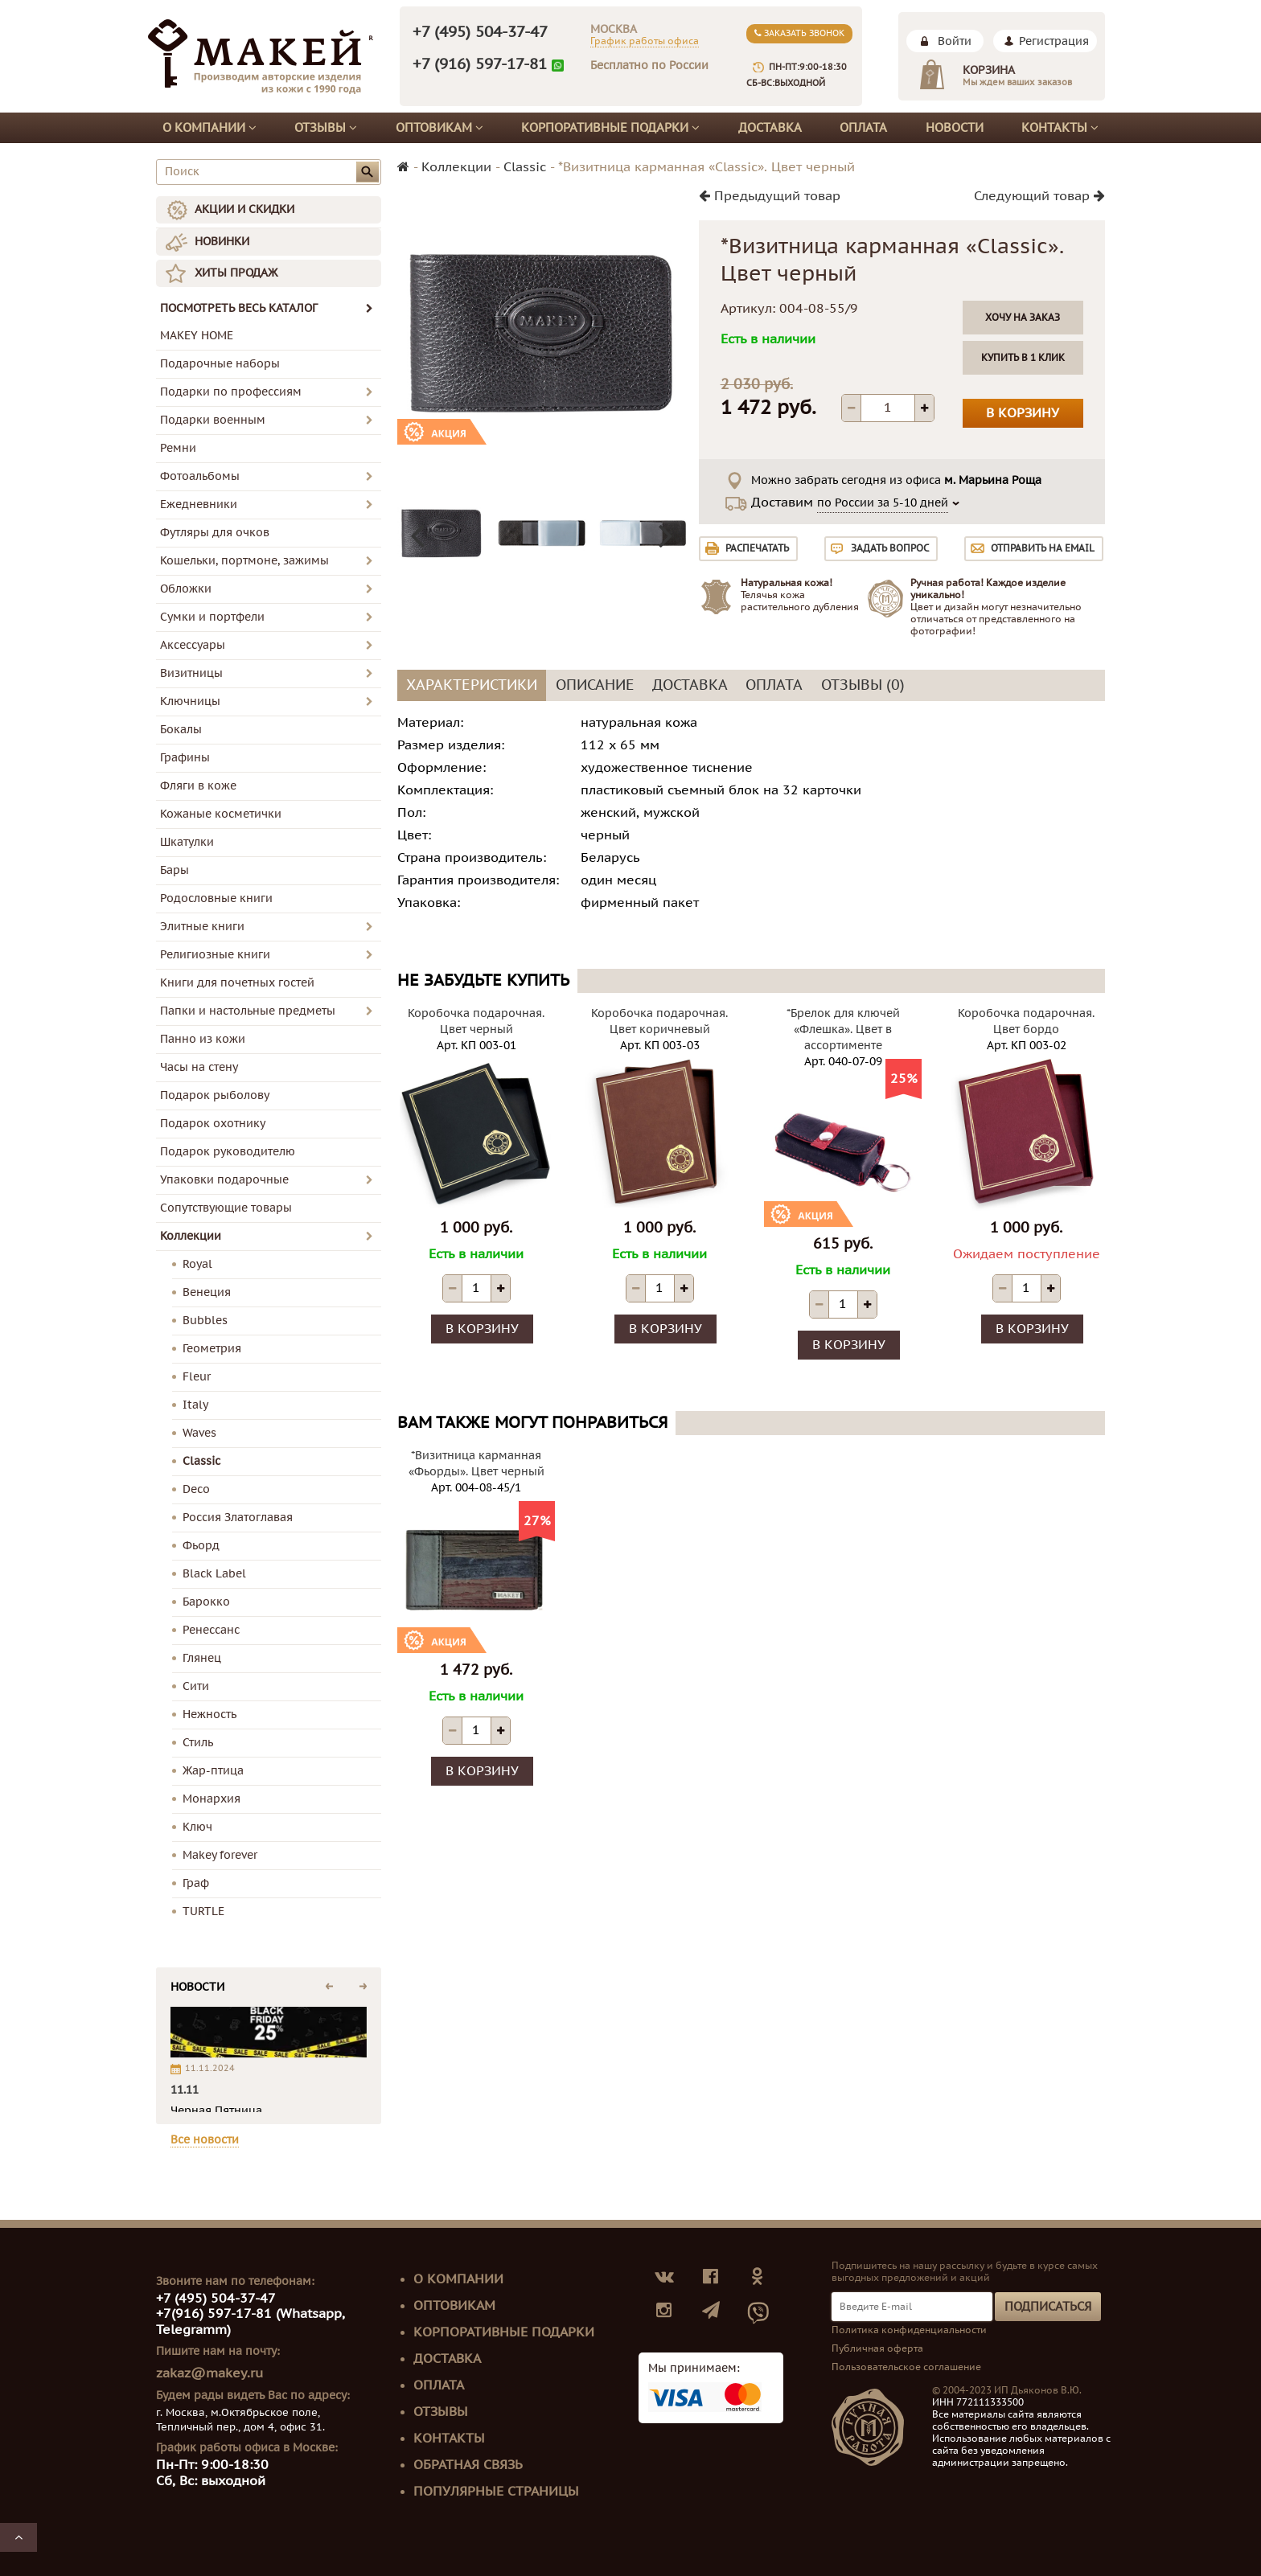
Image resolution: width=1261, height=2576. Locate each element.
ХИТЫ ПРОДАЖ (236, 273)
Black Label (214, 1574)
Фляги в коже (198, 786)
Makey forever (220, 1855)
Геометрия (212, 1349)
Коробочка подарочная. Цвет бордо (1026, 1021)
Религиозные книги (215, 955)
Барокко (206, 1602)
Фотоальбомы (200, 476)
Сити (196, 1686)
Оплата (863, 128)
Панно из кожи (202, 1039)
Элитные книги (202, 926)
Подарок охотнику (212, 1123)
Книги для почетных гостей (237, 983)
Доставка (770, 128)
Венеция (207, 1292)
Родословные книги (216, 898)
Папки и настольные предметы (247, 1011)
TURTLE (203, 1911)
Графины (185, 758)
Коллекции (190, 1236)
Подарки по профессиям (231, 392)
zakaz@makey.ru (209, 2373)
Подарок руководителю (227, 1152)
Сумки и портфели (212, 617)
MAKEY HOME (196, 336)
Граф (196, 1883)
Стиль (198, 1742)
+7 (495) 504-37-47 (480, 32)
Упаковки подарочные (224, 1180)
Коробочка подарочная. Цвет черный (476, 1021)
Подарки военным (212, 420)
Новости (955, 128)
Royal (197, 1264)
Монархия (211, 1799)
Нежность (209, 1714)
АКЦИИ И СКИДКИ (244, 209)
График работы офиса (644, 41)
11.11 (184, 2090)
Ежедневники (198, 504)
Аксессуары (192, 645)
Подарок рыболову (214, 1095)
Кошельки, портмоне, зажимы (244, 561)
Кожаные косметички (220, 814)
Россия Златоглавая (238, 1517)
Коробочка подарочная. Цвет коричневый (659, 1021)
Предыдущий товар (769, 196)
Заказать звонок (799, 33)
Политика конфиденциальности (909, 2330)
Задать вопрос (890, 548)
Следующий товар (1039, 196)
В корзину (1022, 413)
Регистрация (1054, 41)
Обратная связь (468, 2465)
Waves (199, 1433)
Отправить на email (1043, 548)
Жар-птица (213, 1771)
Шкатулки (187, 842)
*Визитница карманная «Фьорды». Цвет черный (476, 1464)
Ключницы (190, 701)
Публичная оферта (877, 2348)
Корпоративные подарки (610, 128)
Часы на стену (199, 1067)
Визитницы (191, 673)
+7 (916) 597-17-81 (480, 64)
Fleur (197, 1377)
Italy (195, 1405)
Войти (954, 41)
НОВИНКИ (222, 241)
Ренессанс (211, 1630)
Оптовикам (439, 128)
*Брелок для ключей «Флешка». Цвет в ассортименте (843, 1029)
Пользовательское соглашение (906, 2367)
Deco (196, 1489)
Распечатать (757, 548)
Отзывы (325, 128)
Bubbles (205, 1320)
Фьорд (201, 1546)
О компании (209, 128)
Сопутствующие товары (226, 1208)
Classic (201, 1461)
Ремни (178, 448)
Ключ (197, 1827)
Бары (174, 870)
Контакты (1060, 128)
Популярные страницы (496, 2491)
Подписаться (1047, 2306)
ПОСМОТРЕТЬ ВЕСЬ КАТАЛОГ (266, 308)
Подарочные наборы (220, 364)
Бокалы (181, 729)
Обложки (186, 589)
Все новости (204, 2140)
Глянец (202, 1658)
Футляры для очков (214, 532)
